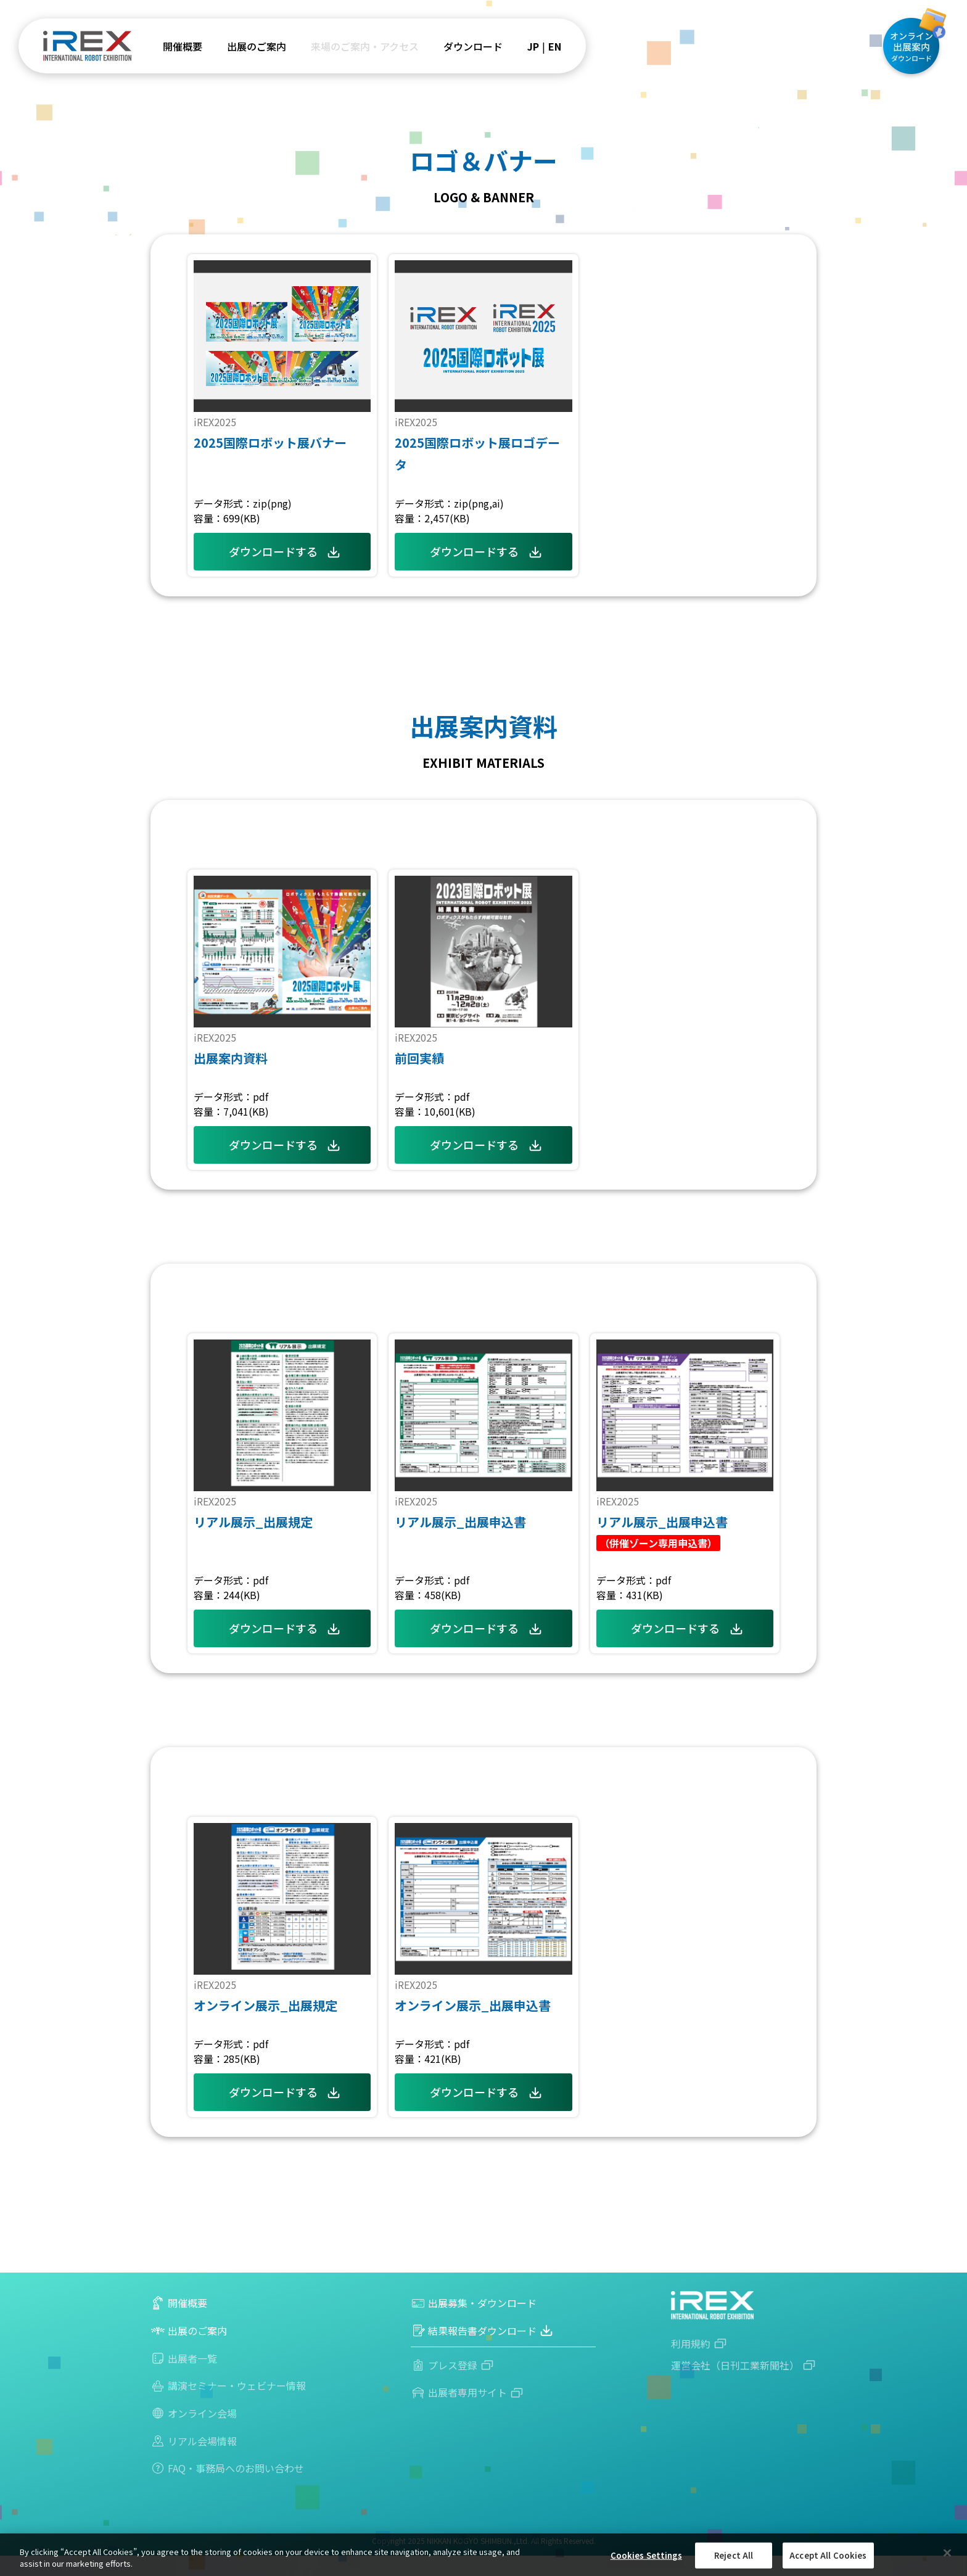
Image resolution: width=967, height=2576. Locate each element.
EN (554, 46)
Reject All (733, 2555)
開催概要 (182, 46)
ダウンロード (473, 46)
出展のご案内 (256, 46)
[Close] (947, 2553)
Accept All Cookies (827, 2555)
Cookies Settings (646, 2555)
